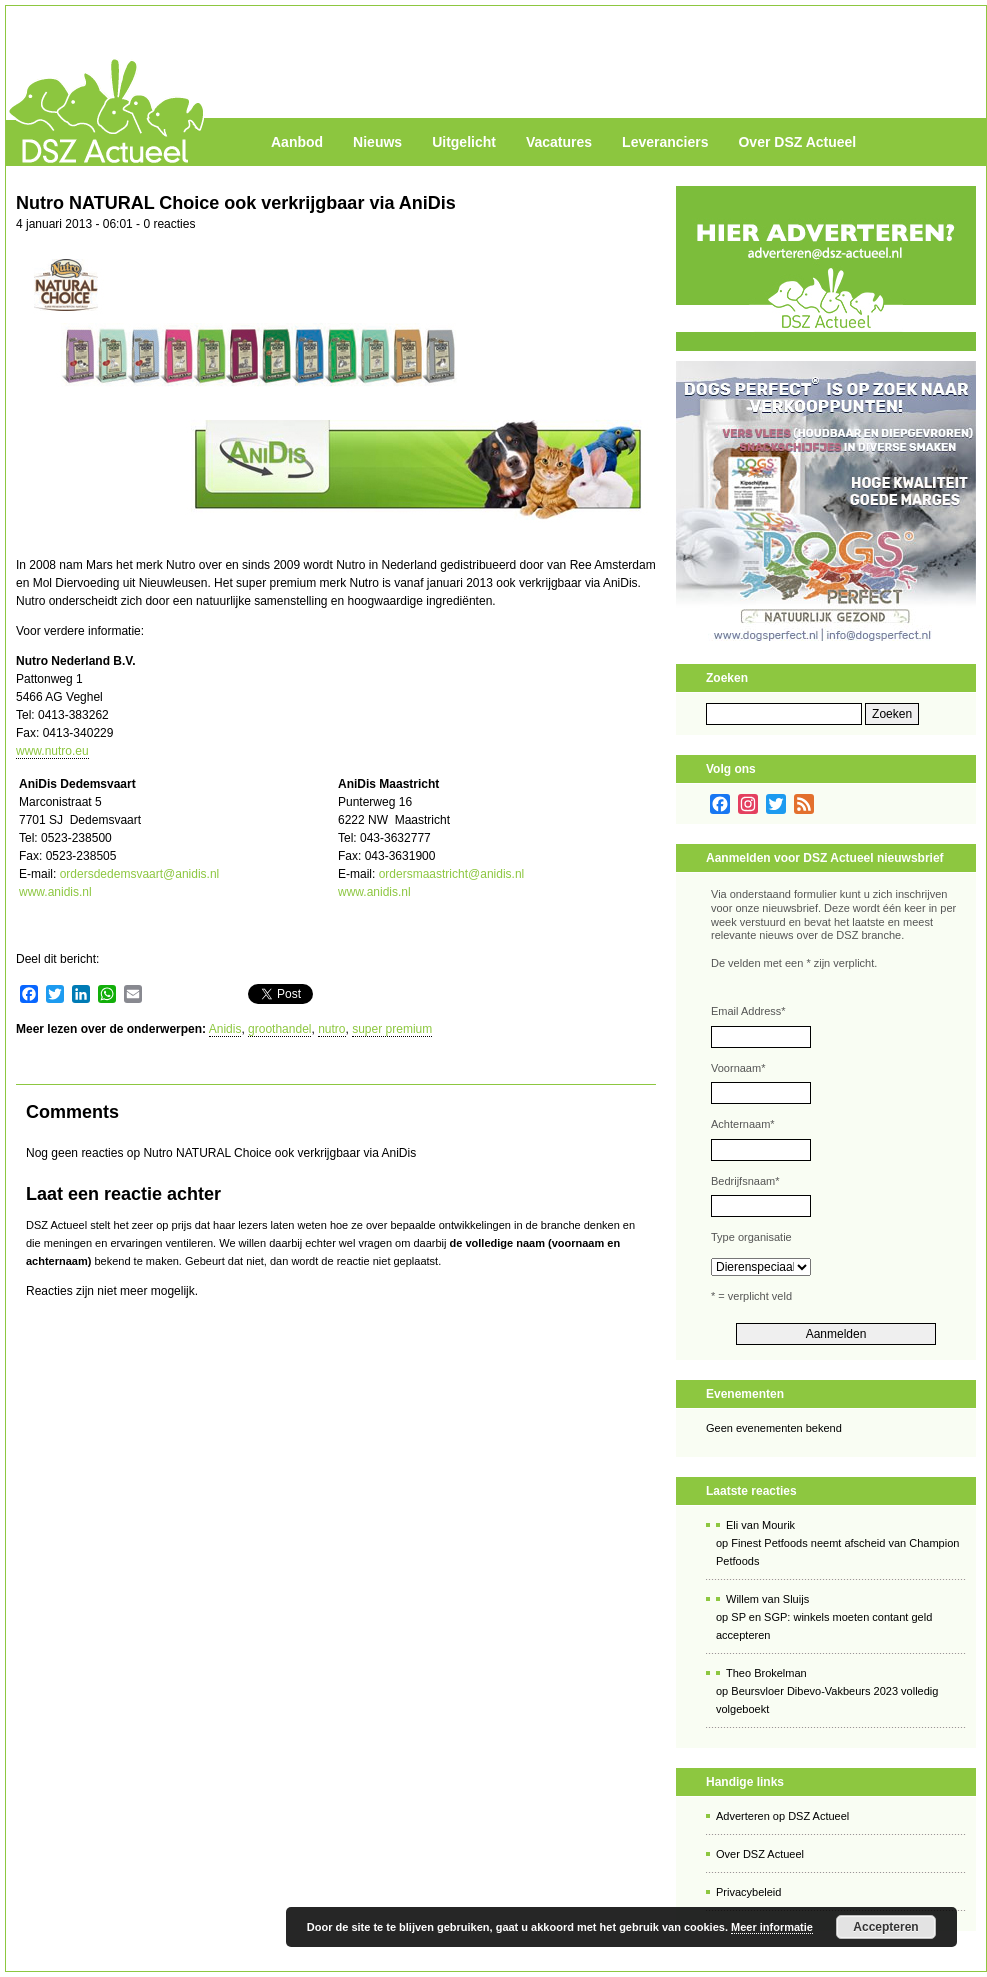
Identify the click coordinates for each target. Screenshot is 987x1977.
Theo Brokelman (766, 1673)
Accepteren (885, 1927)
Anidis (225, 1029)
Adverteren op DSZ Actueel (782, 1816)
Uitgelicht (464, 142)
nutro (331, 1029)
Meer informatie (772, 1927)
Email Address (748, 1011)
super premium (392, 1029)
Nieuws (377, 142)
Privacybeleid (748, 1892)
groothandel (279, 1029)
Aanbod (297, 142)
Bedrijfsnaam (745, 1181)
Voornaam (738, 1068)
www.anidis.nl (55, 892)
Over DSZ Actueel (797, 142)
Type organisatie (751, 1237)
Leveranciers (665, 142)
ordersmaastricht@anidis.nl (452, 874)
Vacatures (559, 142)
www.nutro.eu (52, 751)
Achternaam (743, 1124)
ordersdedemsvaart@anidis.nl (140, 874)
